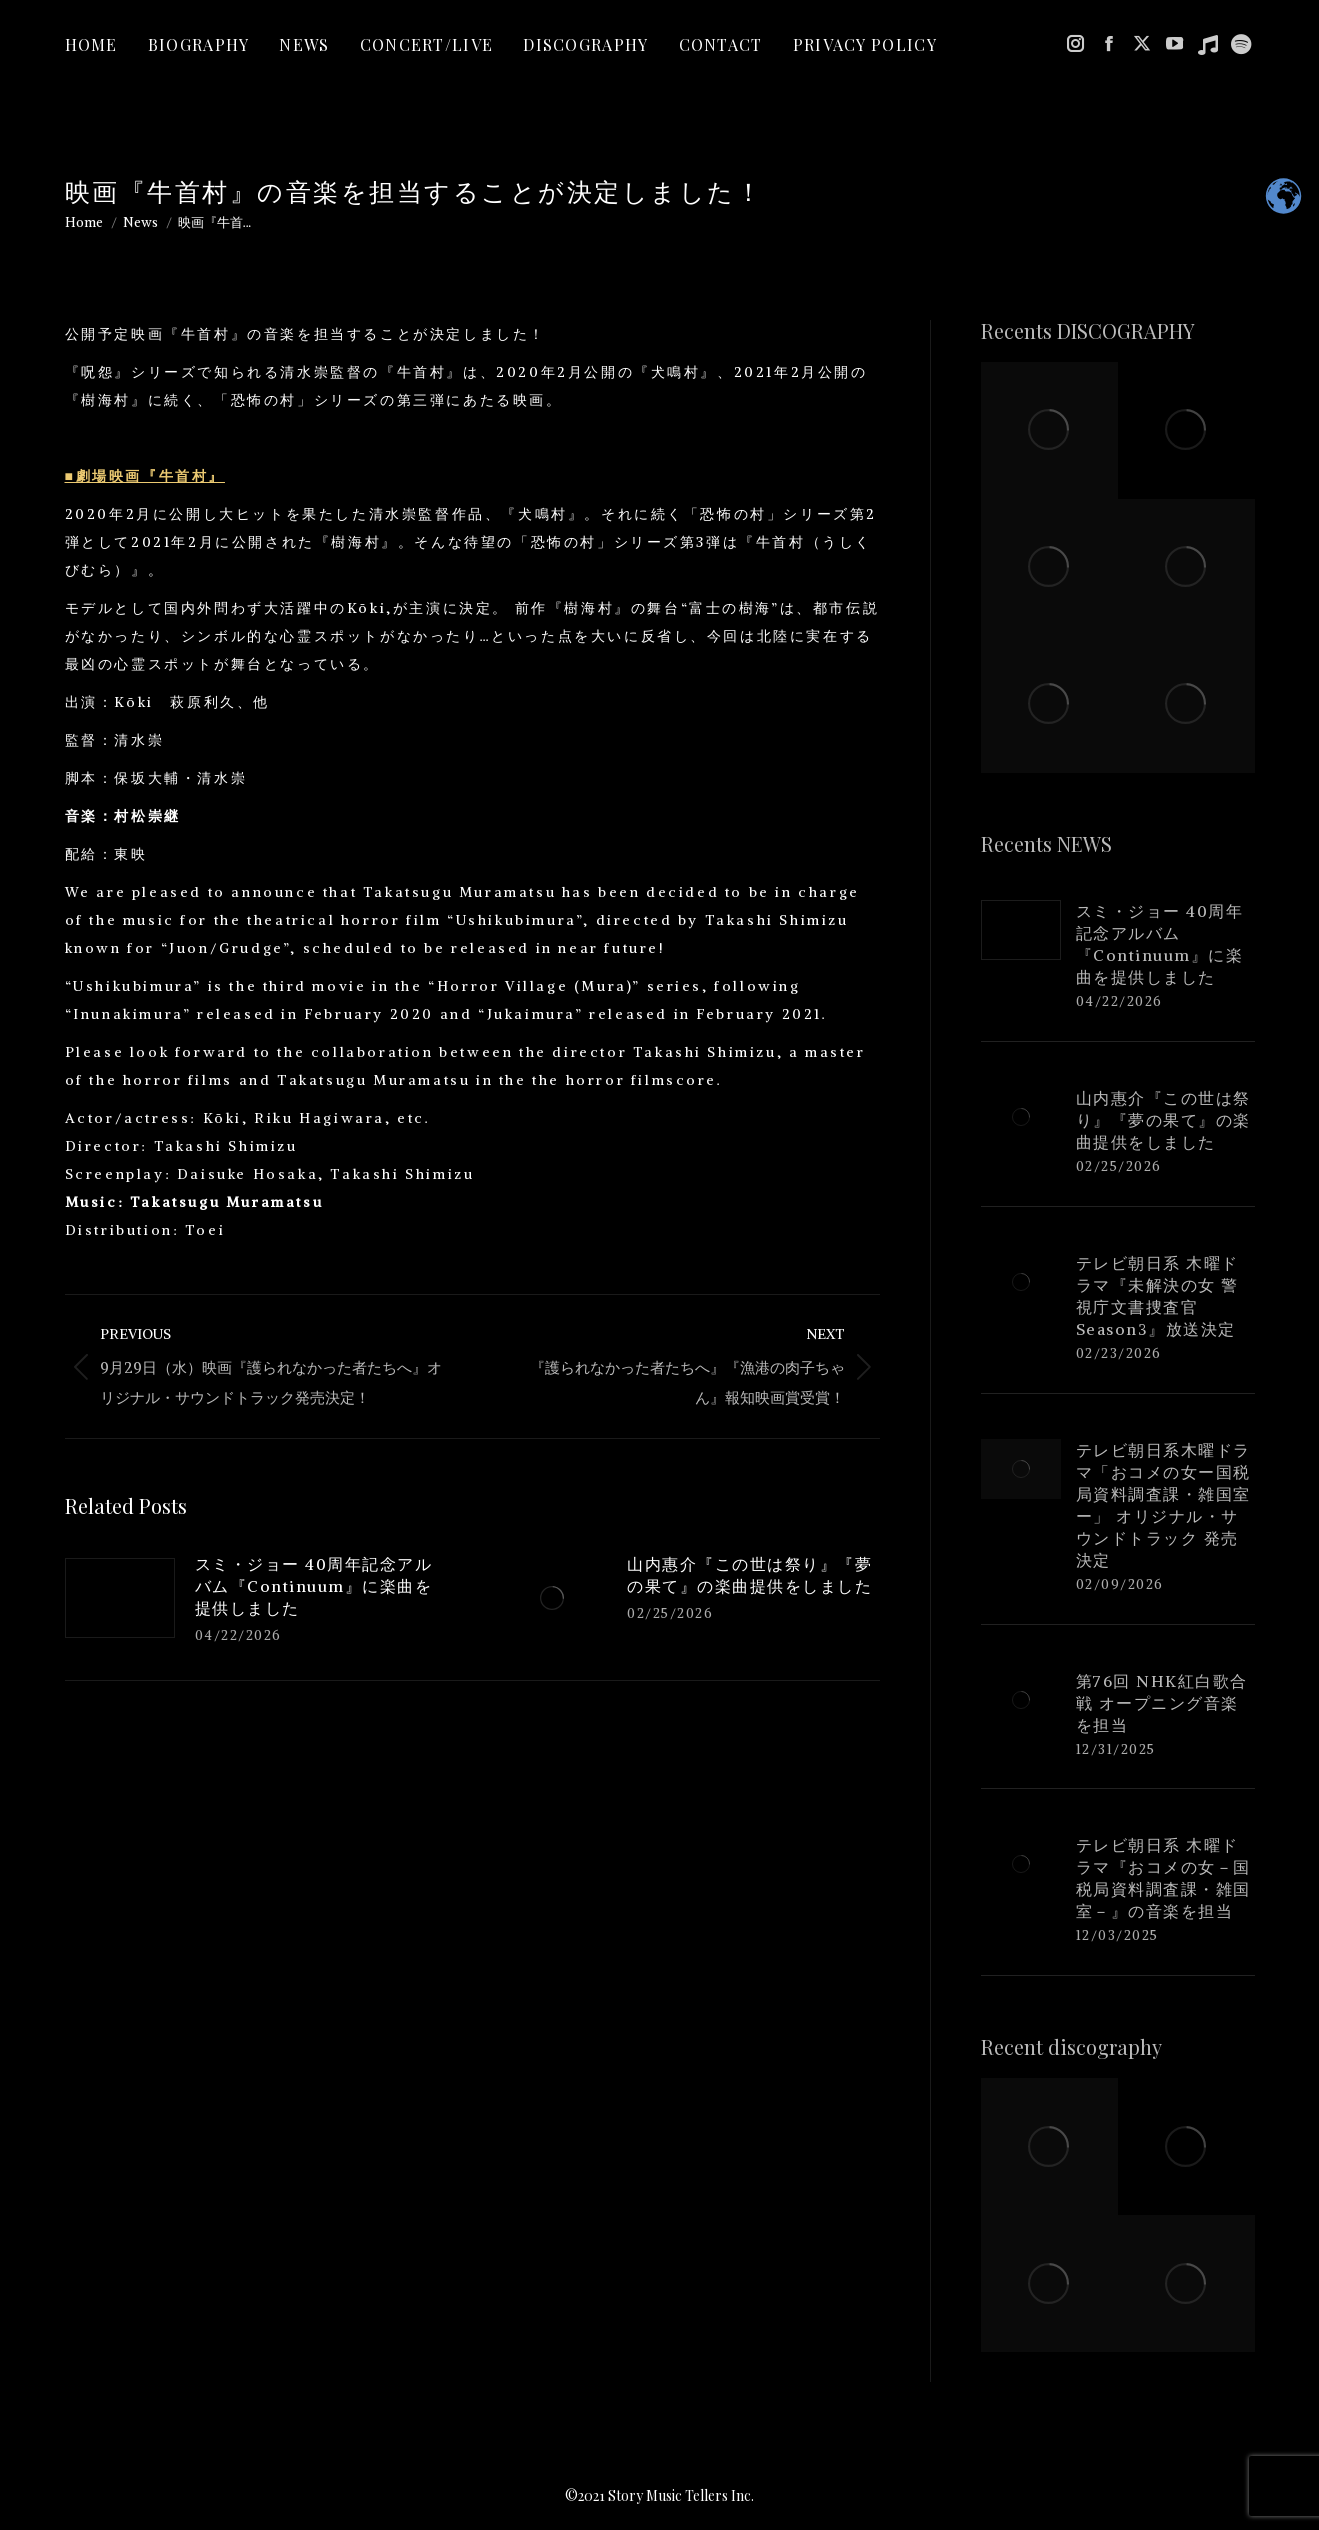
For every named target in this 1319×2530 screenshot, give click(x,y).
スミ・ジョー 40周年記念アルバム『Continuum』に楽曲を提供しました (314, 1586)
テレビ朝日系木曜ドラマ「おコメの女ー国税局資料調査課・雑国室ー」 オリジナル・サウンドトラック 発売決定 (1163, 1505)
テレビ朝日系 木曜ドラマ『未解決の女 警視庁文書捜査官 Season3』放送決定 (1157, 1296)
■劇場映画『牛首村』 (145, 476)
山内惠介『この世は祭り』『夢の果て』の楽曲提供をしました (749, 1575)
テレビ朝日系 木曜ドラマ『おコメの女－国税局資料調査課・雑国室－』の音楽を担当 (1163, 1878)
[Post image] (120, 1598)
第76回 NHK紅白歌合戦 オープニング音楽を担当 (1162, 1703)
